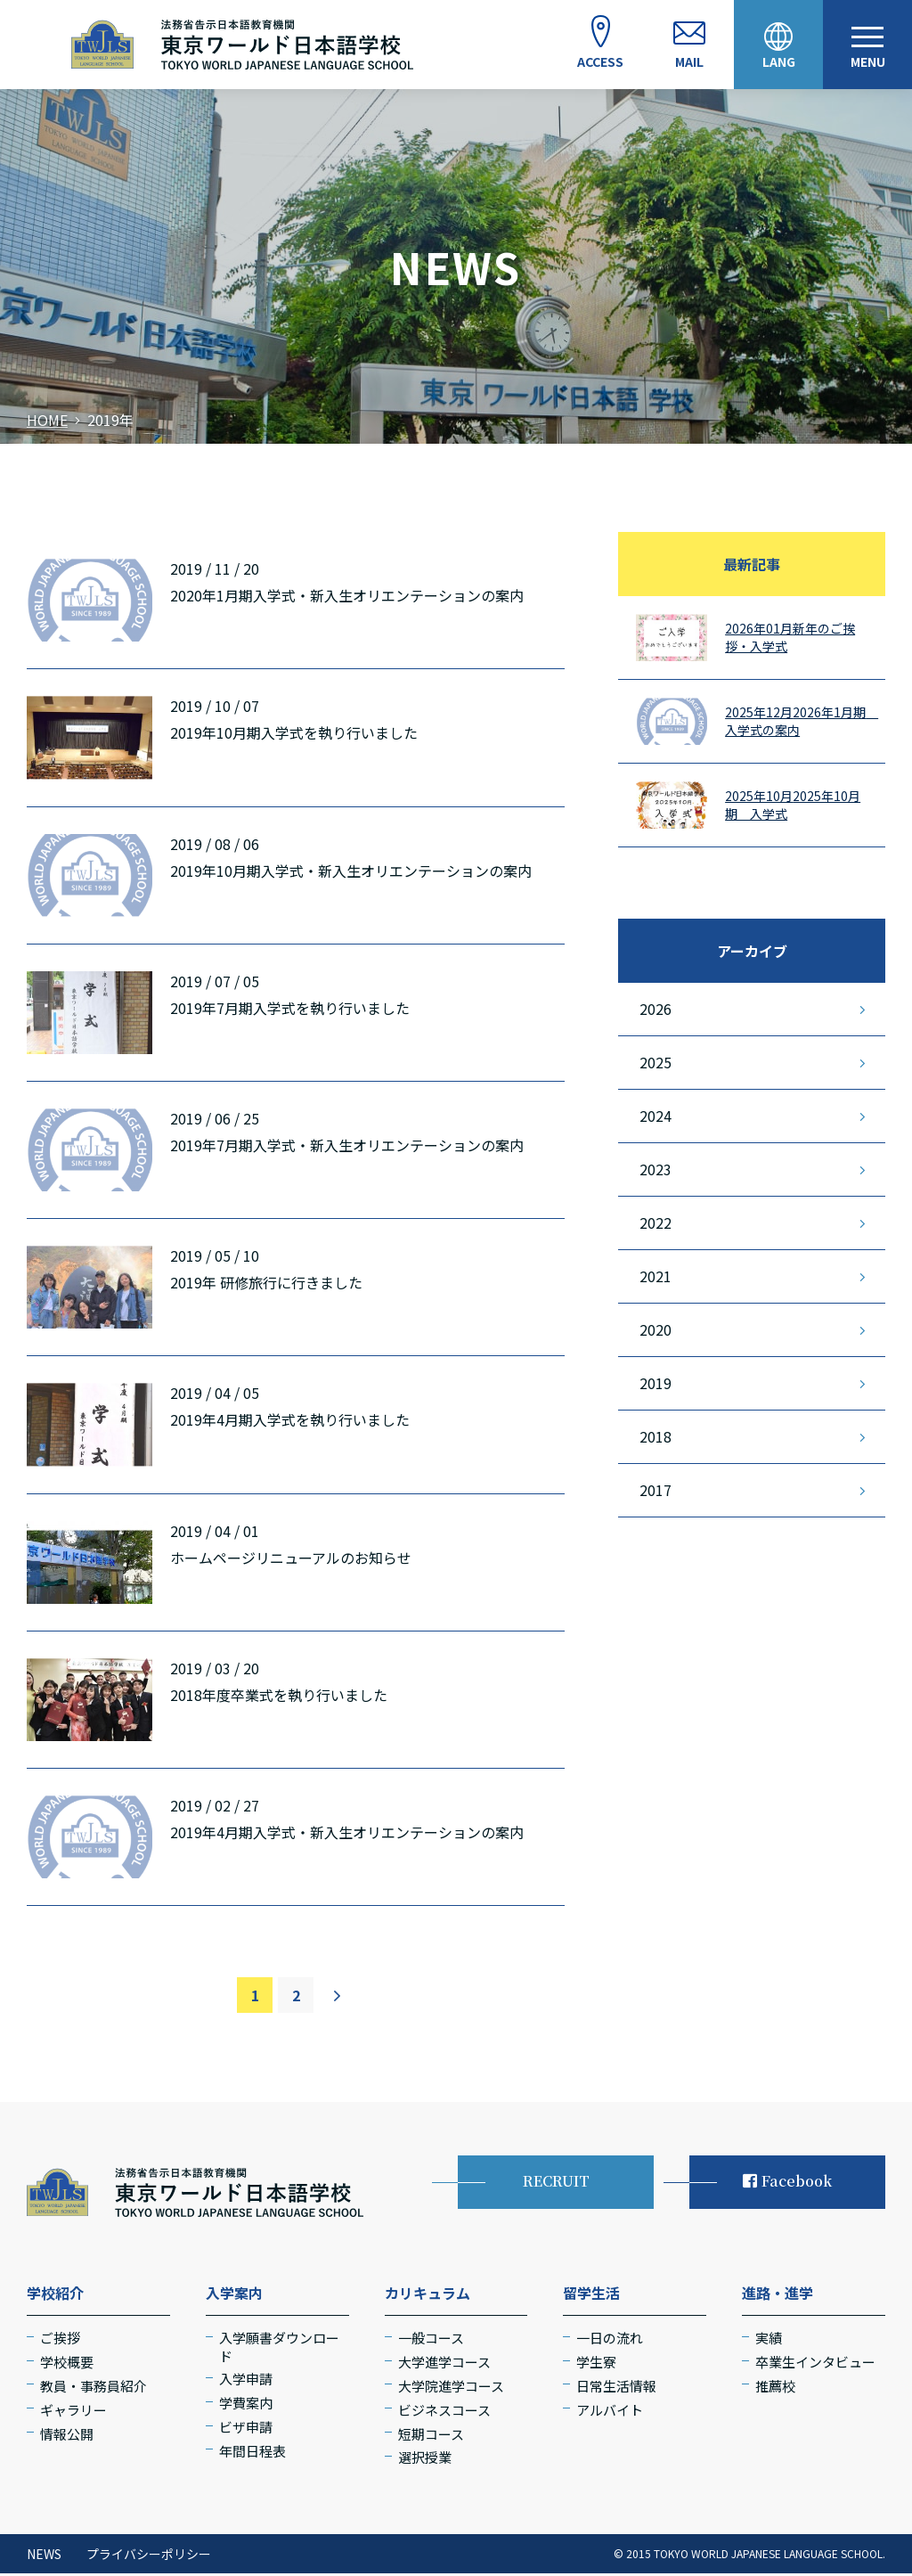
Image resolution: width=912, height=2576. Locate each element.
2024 (655, 1118)
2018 (655, 1439)
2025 (655, 1064)
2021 (655, 1278)
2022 (655, 1225)
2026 (655, 1011)
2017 (655, 1492)
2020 (655, 1332)
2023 (655, 1171)
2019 (655, 1385)
